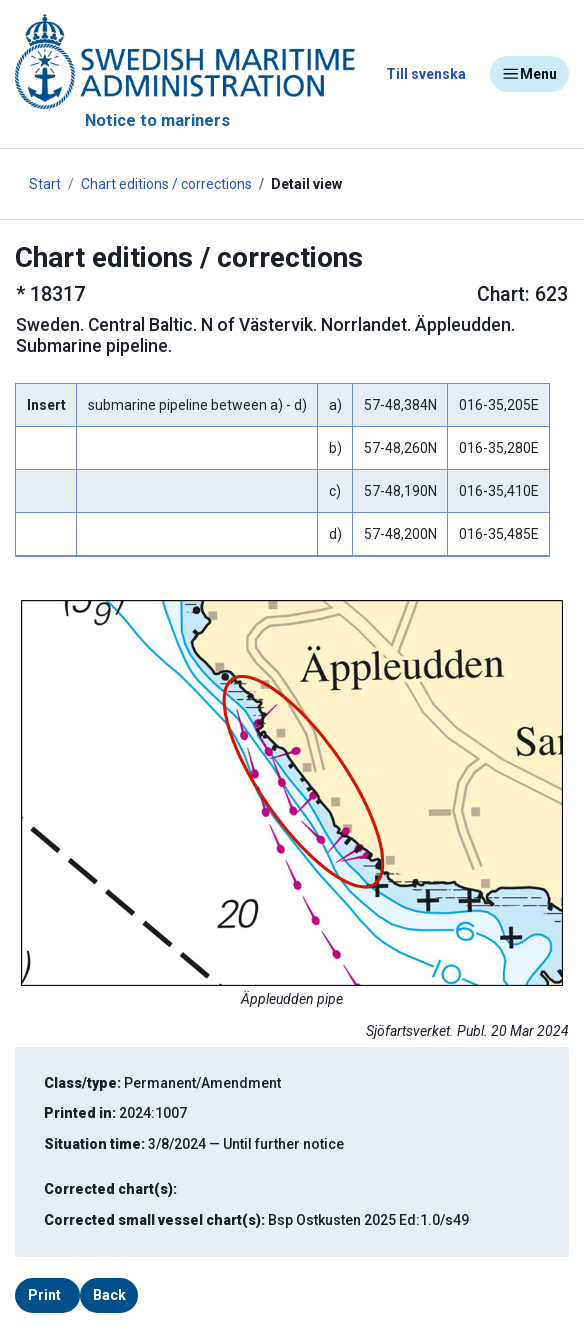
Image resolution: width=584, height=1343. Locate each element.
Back (109, 1295)
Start (45, 184)
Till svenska (426, 74)
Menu (529, 74)
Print (44, 1295)
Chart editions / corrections (166, 184)
